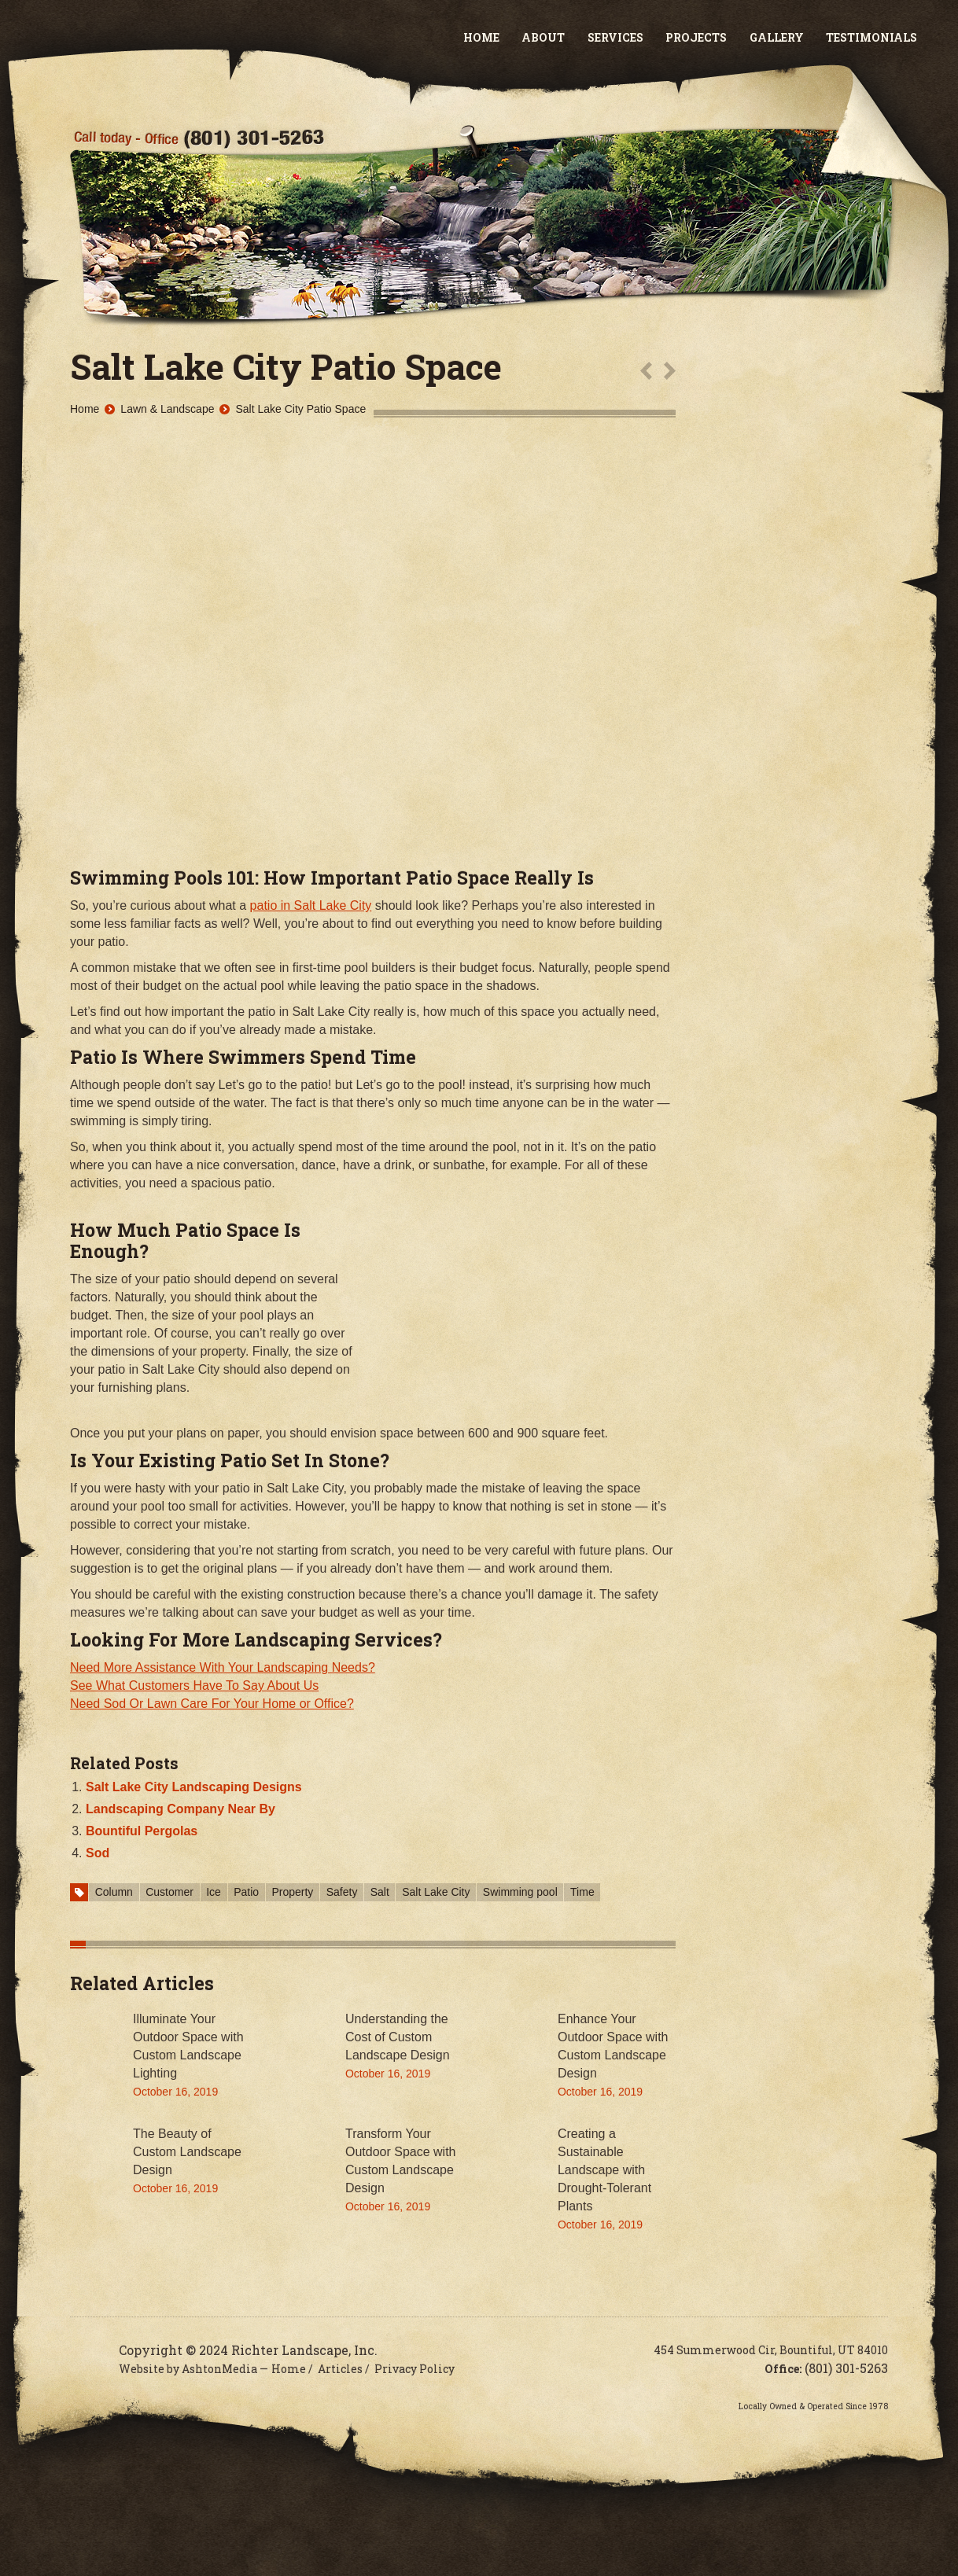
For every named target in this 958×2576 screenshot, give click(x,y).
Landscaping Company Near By (180, 1809)
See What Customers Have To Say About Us (194, 1685)
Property (292, 1892)
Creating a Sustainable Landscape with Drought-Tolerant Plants (604, 2170)
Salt (379, 1892)
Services (615, 37)
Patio (246, 1892)
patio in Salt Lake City (311, 905)
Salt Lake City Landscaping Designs (194, 1787)
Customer (169, 1892)
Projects (696, 37)
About (543, 37)
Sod (97, 1853)
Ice (213, 1892)
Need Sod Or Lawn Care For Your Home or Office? (212, 1703)
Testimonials (871, 37)
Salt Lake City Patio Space (300, 409)
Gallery (777, 37)
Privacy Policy (414, 2368)
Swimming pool (520, 1892)
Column (114, 1892)
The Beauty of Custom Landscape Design (187, 2152)
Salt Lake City (436, 1892)
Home (481, 37)
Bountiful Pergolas (141, 1831)
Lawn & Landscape (167, 409)
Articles (340, 2368)
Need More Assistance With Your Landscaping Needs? (222, 1667)
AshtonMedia (219, 2368)
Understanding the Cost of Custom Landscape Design (397, 2037)
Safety (342, 1892)
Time (582, 1892)
